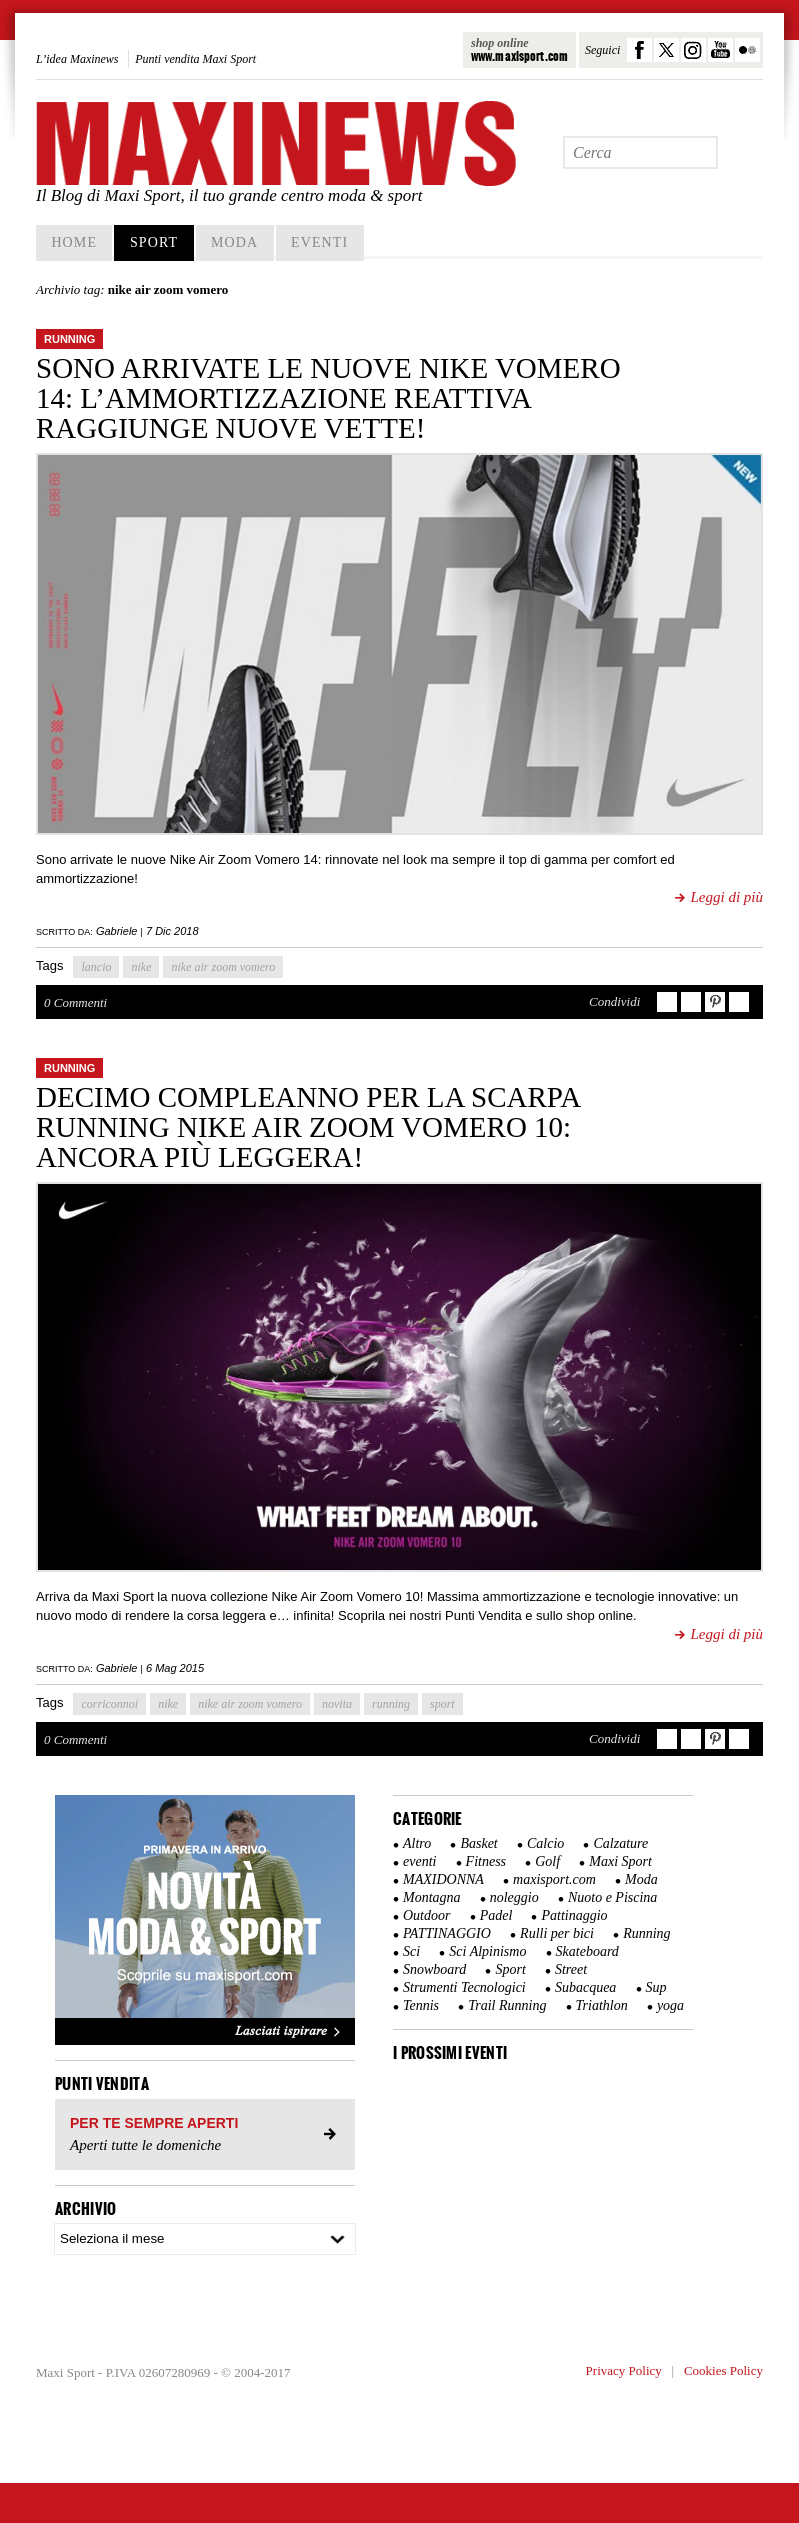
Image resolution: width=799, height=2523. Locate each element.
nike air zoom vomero (223, 967)
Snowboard (434, 1969)
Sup (656, 1987)
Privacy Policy (624, 2370)
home (74, 242)
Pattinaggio (574, 1915)
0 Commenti (75, 1002)
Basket (478, 1843)
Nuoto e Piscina (612, 1897)
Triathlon (602, 2005)
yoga (670, 2005)
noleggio (514, 1897)
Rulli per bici (557, 1933)
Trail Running (507, 2005)
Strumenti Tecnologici (464, 1987)
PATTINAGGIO (447, 1933)
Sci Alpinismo (487, 1951)
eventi (419, 1861)
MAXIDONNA (443, 1879)
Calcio (545, 1843)
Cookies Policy (723, 2370)
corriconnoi (109, 1704)
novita (337, 1704)
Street (571, 1969)
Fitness (486, 1861)
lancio (96, 967)
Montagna (432, 1897)
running (391, 1704)
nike (141, 967)
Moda (234, 242)
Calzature (620, 1843)
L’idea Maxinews (77, 59)
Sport (154, 242)
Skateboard (587, 1951)
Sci (411, 1951)
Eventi (319, 242)
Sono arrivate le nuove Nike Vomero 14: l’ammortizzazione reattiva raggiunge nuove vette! (328, 398)
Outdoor (426, 1915)
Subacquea (585, 1987)
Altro (417, 1843)
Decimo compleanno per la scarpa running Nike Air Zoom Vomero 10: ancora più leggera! (308, 1127)
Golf (547, 1861)
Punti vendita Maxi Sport (195, 59)
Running (69, 339)
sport (442, 1704)
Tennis (421, 2005)
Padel (496, 1915)
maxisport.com (554, 1879)
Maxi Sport (620, 1861)
